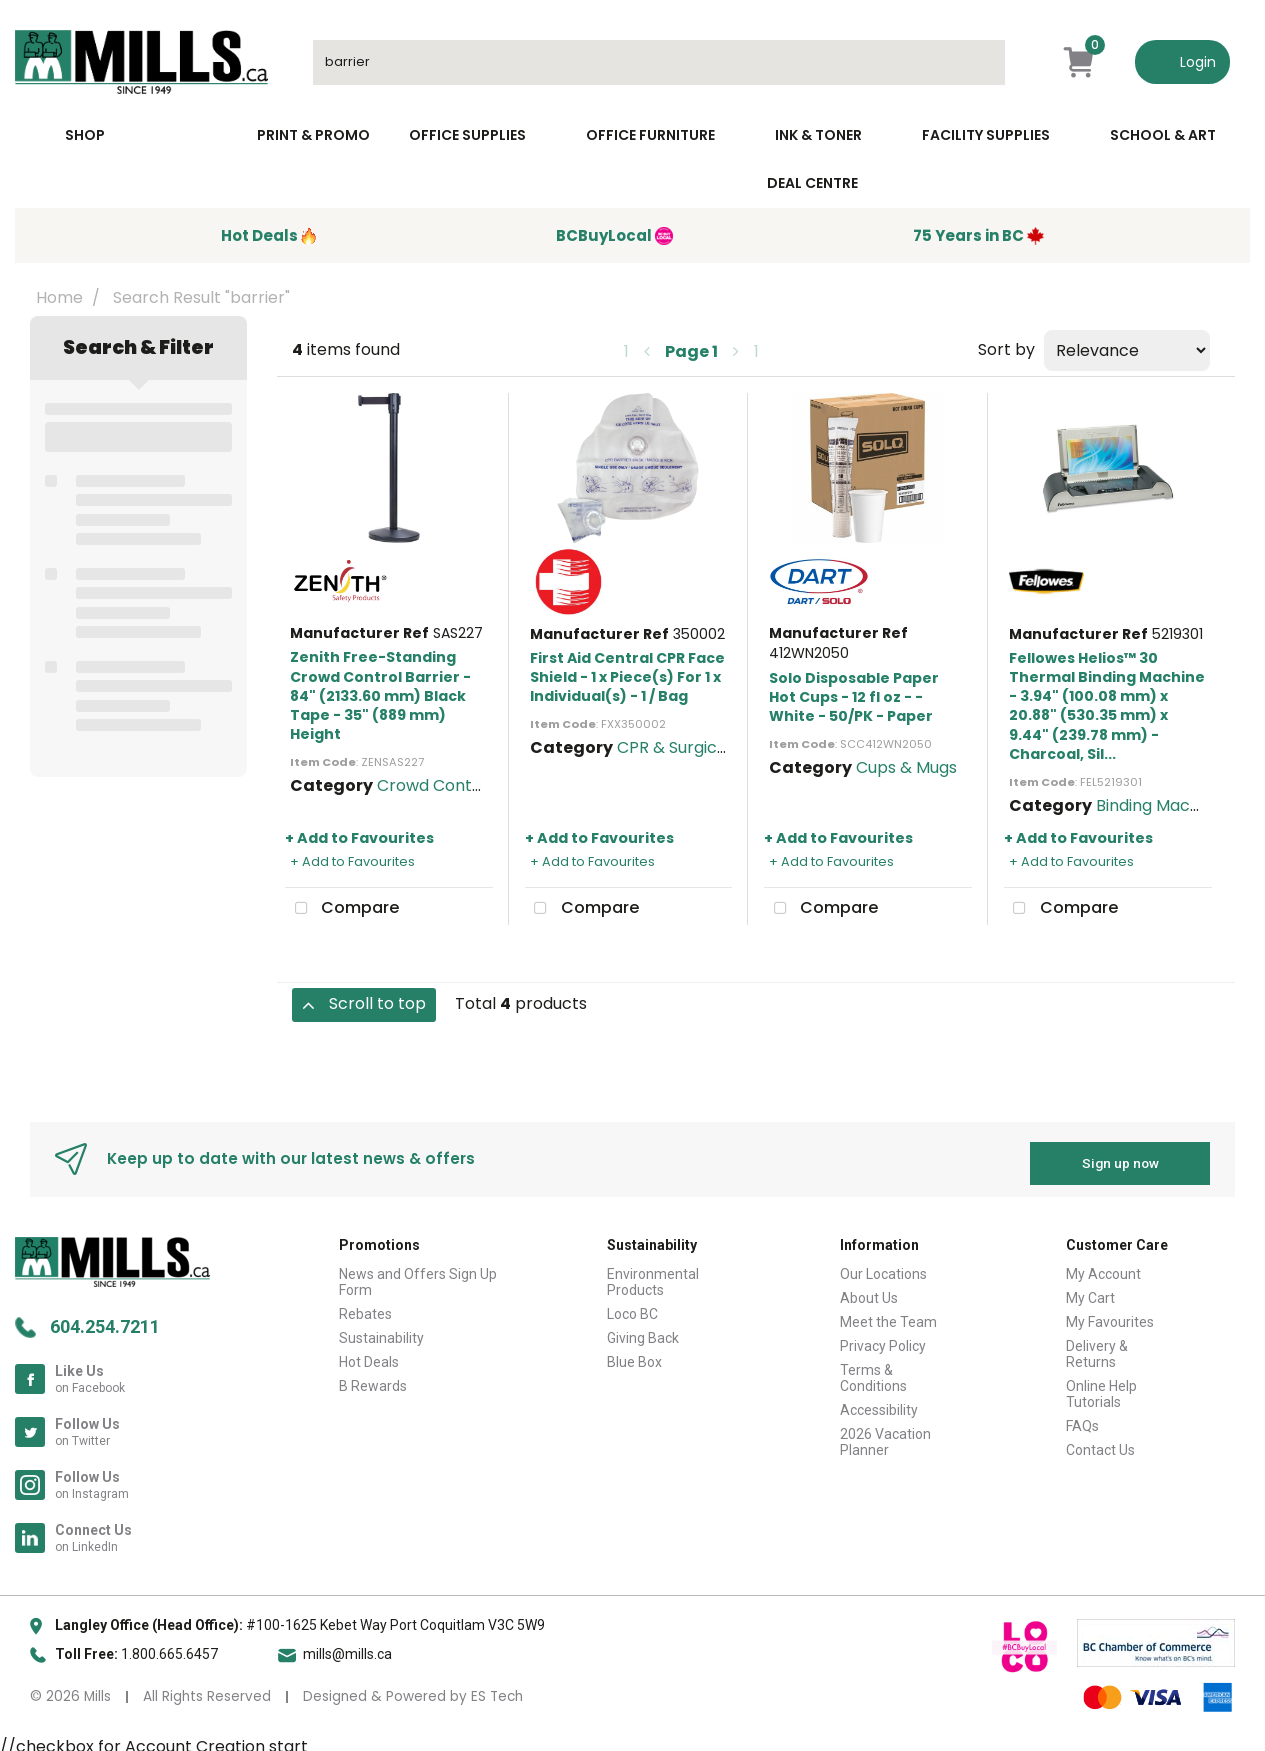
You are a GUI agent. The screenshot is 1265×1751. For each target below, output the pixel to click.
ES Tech (497, 1688)
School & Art (1163, 135)
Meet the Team (888, 1314)
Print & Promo (313, 135)
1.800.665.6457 (169, 1646)
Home (59, 297)
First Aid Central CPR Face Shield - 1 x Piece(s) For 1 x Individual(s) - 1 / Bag (627, 677)
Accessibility (879, 1402)
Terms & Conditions (873, 1370)
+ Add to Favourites (359, 838)
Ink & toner (818, 135)
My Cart (1090, 1290)
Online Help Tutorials (1101, 1386)
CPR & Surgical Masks (700, 747)
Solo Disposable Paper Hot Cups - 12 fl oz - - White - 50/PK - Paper (854, 697)
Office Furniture (650, 135)
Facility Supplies (986, 135)
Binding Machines (1163, 805)
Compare (342, 909)
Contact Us (1100, 1442)
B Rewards (373, 1378)
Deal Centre (812, 183)
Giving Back (643, 1330)
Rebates (365, 1306)
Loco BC (632, 1306)
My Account (1103, 1266)
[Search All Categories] (659, 62)
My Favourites (1110, 1314)
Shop (85, 135)
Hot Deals (369, 1354)
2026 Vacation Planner (885, 1434)
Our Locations (883, 1266)
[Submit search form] (980, 62)
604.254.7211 (105, 1318)
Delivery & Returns (1097, 1346)
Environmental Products (653, 1274)
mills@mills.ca (347, 1646)
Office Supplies (467, 135)
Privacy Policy (883, 1338)
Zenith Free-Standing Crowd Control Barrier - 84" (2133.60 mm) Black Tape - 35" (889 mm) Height (380, 695)
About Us (869, 1290)
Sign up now (1120, 1155)
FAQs (1082, 1418)
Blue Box (634, 1354)
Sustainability (381, 1330)
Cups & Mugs (906, 767)
